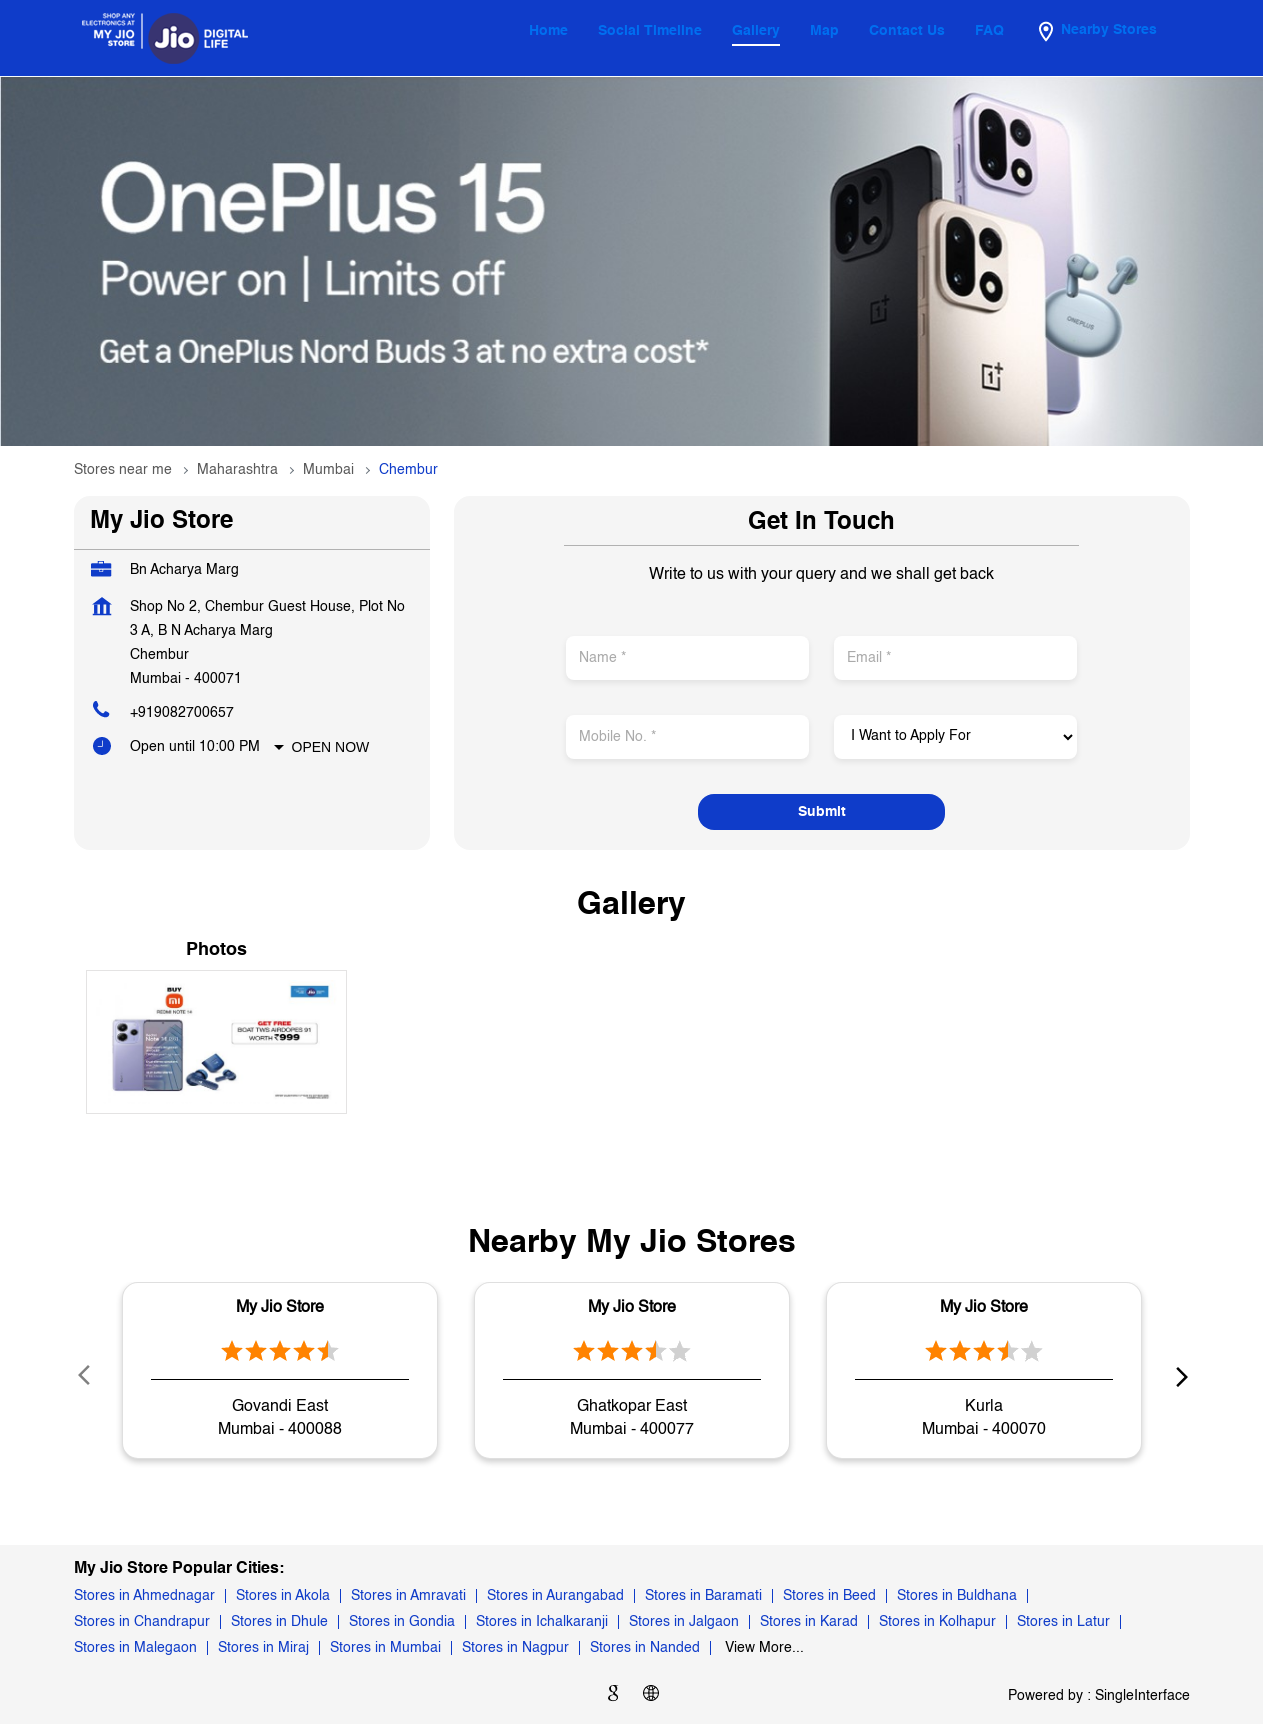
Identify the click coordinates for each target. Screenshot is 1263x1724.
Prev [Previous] (86, 1375)
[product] (955, 737)
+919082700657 (182, 713)
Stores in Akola (283, 1596)
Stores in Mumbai (385, 1648)
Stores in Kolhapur (937, 1622)
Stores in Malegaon (135, 1648)
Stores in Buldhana (957, 1596)
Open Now (331, 747)
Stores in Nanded (645, 1648)
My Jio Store (280, 1308)
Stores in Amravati (408, 1596)
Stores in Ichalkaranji (542, 1622)
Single (1142, 1696)
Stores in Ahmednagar (144, 1596)
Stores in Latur (1063, 1622)
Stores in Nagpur (515, 1648)
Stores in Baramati (703, 1596)
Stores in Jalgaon (684, 1622)
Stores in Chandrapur (142, 1622)
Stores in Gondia (402, 1622)
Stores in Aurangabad (555, 1596)
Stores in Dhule (279, 1622)
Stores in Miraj (263, 1648)
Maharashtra (237, 470)
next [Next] (1178, 1375)
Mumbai (328, 470)
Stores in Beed (829, 1596)
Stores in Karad (809, 1622)
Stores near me (123, 470)
